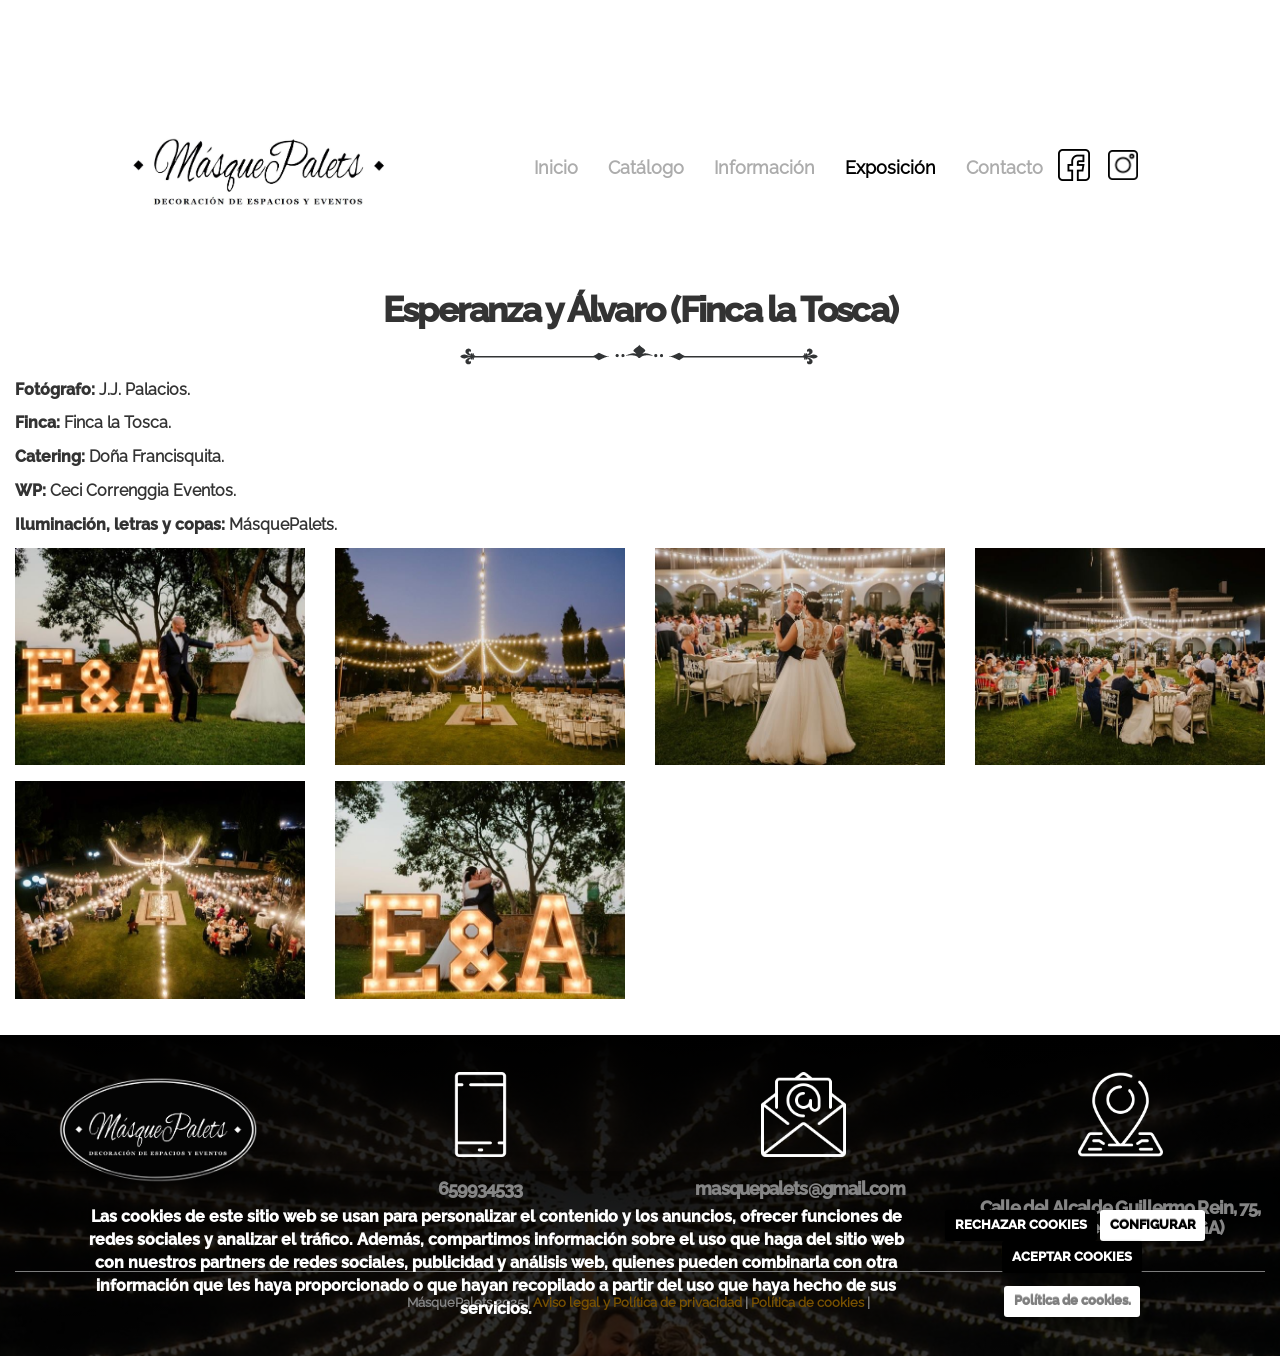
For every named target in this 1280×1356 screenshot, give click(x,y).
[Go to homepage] (204, 137)
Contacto (1004, 167)
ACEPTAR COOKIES (1072, 1256)
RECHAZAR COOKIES (1021, 1224)
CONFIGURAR (1153, 1224)
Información (764, 167)
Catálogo (646, 167)
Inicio (556, 167)
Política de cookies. (1072, 1300)
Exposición (890, 167)
